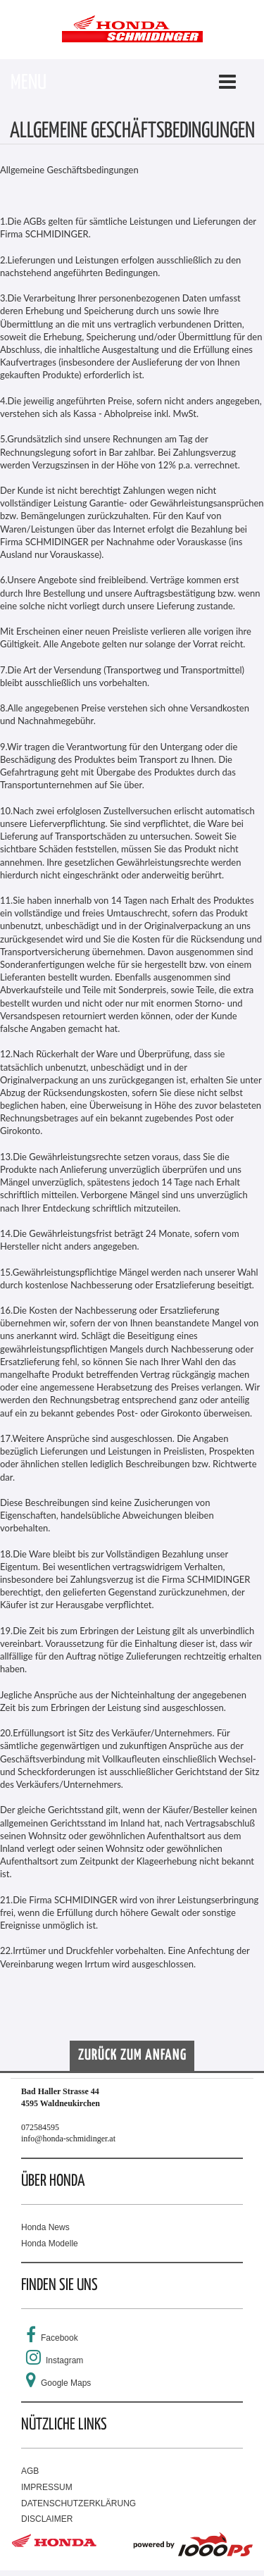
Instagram (64, 2360)
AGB (30, 2471)
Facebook (59, 2338)
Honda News (45, 2227)
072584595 (40, 2127)
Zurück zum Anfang (132, 2055)
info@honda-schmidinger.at (68, 2138)
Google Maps (66, 2383)
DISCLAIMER (47, 2519)
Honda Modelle (49, 2243)
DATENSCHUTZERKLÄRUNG (78, 2503)
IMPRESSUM (47, 2487)
